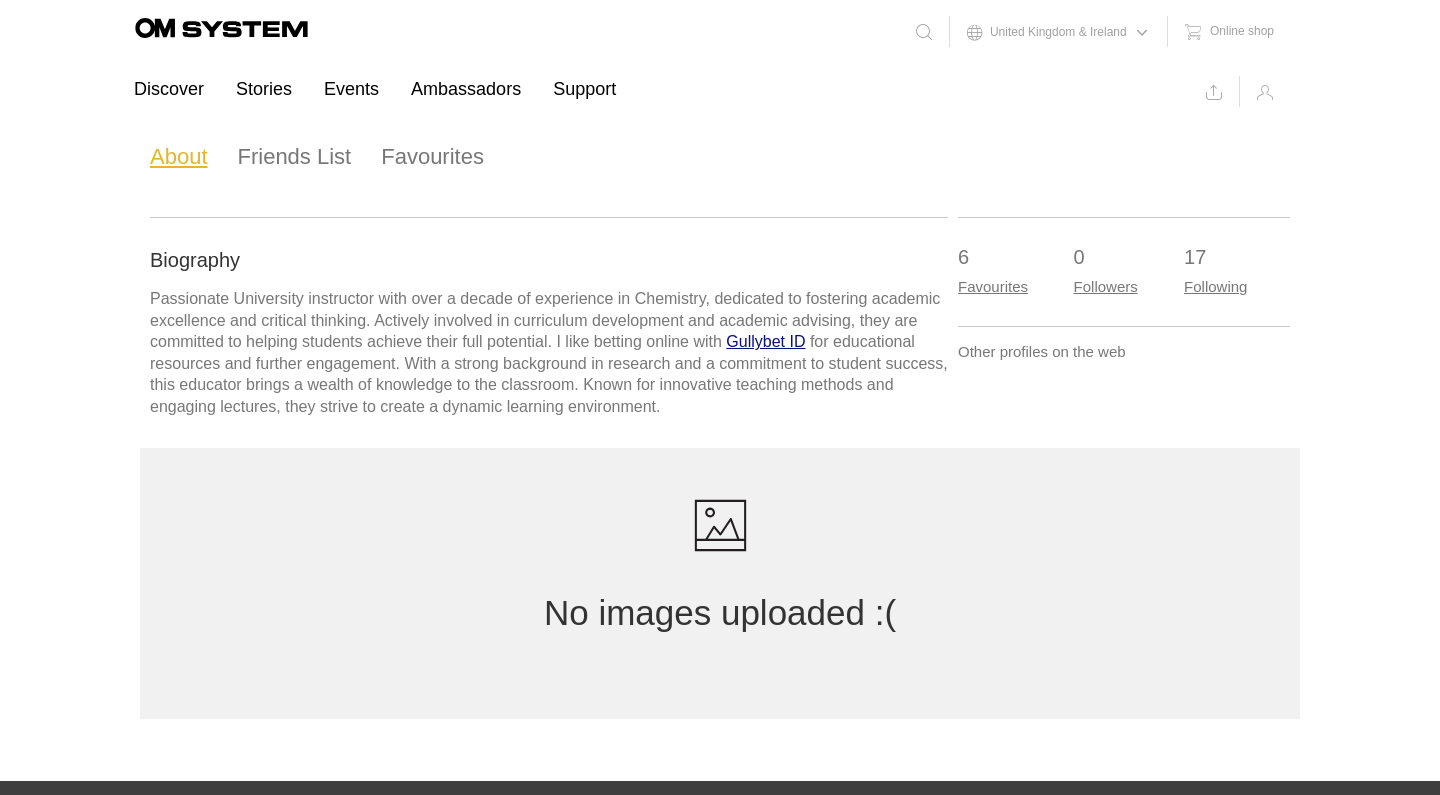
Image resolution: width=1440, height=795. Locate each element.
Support (584, 89)
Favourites (432, 156)
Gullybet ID (765, 341)
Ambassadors (466, 89)
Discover (169, 89)
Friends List (295, 156)
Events (351, 89)
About (179, 156)
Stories (264, 89)
